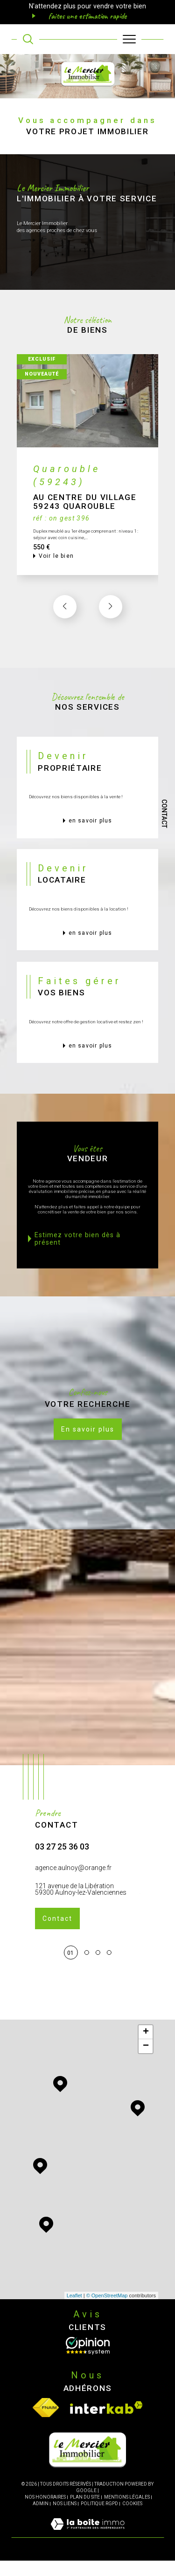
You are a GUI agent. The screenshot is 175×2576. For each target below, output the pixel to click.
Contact (164, 813)
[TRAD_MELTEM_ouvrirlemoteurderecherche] (28, 39)
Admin (41, 2518)
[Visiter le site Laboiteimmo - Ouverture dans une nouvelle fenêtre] (87, 2548)
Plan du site (85, 2511)
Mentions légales (127, 2511)
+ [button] (146, 2048)
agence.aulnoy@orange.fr (73, 1905)
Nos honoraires (45, 2511)
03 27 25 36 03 (62, 1885)
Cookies (132, 2518)
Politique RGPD (99, 2518)
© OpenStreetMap (107, 2310)
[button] (110, 644)
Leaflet (74, 2310)
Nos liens (65, 2518)
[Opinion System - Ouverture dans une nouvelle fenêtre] (88, 2361)
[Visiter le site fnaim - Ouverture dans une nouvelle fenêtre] (46, 2422)
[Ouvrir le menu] (129, 39)
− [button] (146, 2062)
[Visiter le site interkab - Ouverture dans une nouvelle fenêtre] (106, 2423)
